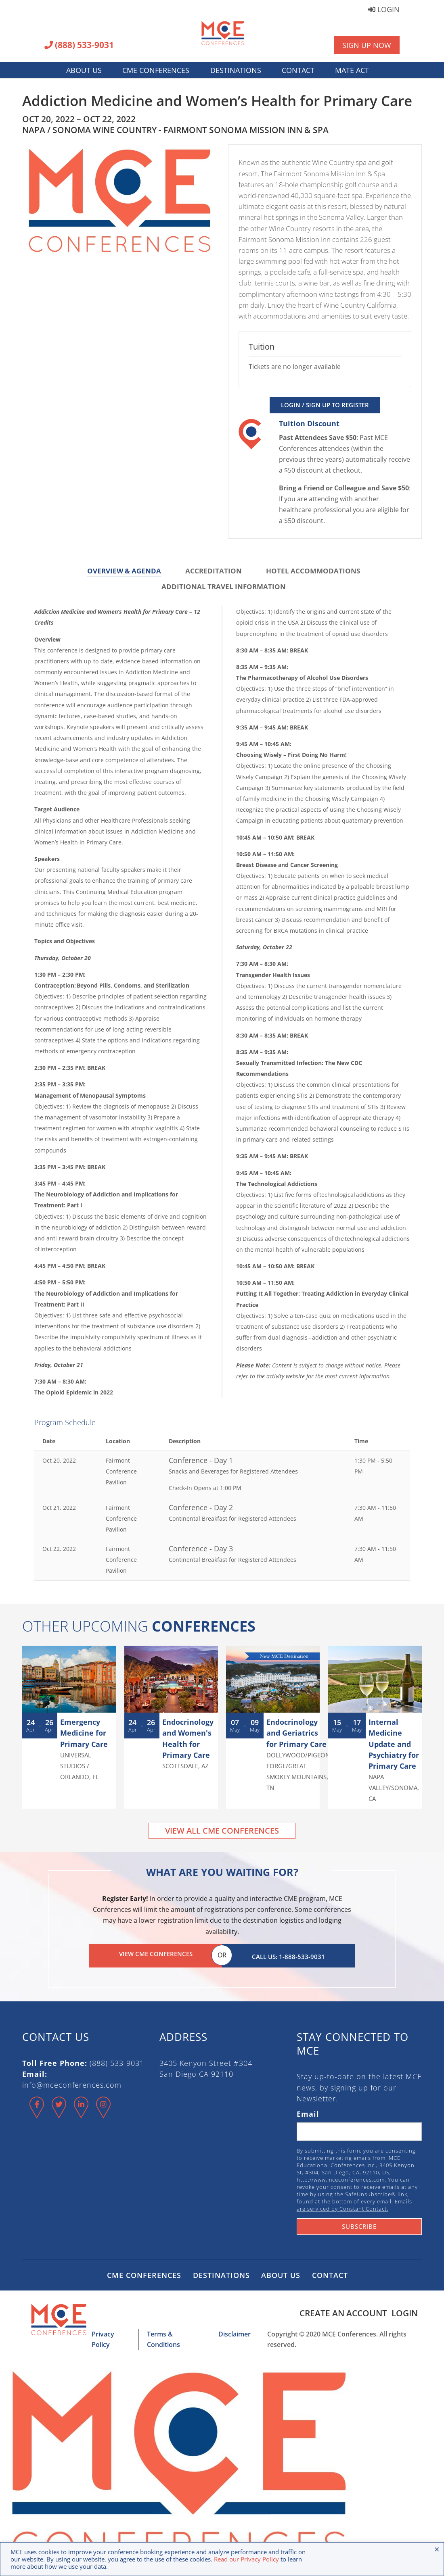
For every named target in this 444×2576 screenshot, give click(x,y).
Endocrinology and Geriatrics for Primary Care (296, 1733)
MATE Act (352, 70)
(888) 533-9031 (79, 45)
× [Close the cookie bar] (437, 2549)
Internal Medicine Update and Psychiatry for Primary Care (394, 1744)
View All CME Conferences (222, 1830)
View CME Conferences (156, 1954)
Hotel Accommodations (313, 570)
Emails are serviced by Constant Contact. (354, 2202)
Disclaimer (230, 2330)
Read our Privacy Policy (246, 2559)
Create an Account (339, 2309)
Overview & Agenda (124, 570)
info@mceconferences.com (71, 2081)
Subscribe (359, 2223)
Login (384, 10)
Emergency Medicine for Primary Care (84, 1733)
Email (308, 2110)
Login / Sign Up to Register (325, 405)
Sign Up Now (366, 45)
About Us (84, 70)
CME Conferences (155, 70)
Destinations (235, 70)
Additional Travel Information (223, 586)
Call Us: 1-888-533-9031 (288, 1954)
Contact (298, 70)
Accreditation (213, 570)
